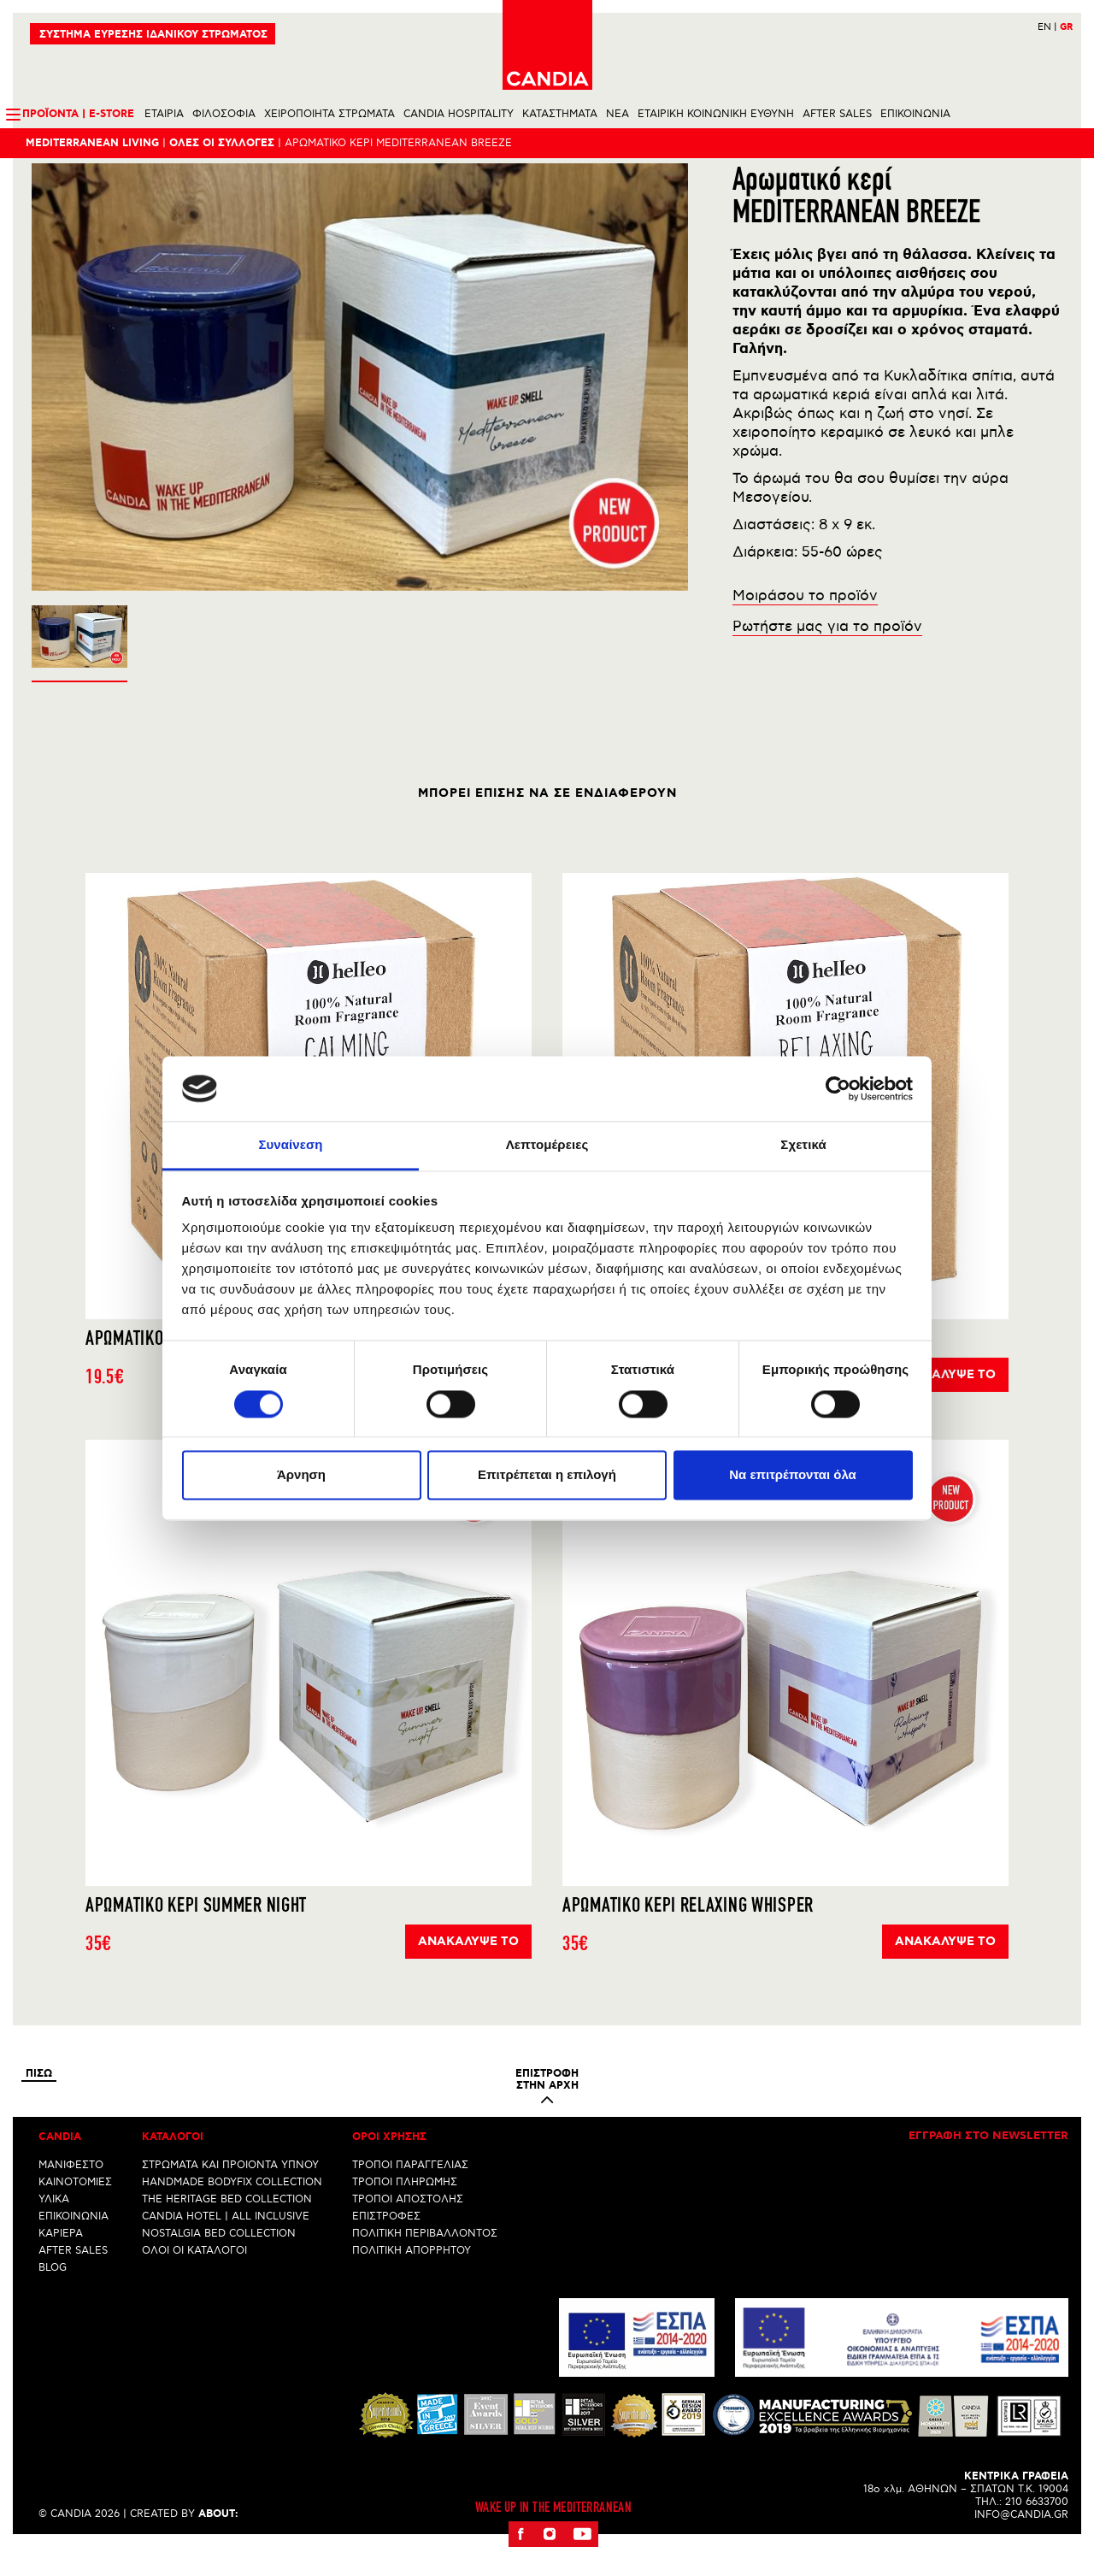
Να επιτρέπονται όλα (792, 1475)
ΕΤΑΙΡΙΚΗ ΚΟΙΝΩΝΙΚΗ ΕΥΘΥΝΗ (716, 114)
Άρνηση (301, 1475)
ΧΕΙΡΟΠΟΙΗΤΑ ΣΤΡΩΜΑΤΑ (329, 114)
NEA (617, 114)
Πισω (39, 2103)
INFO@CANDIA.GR (1021, 2544)
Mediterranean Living (92, 143)
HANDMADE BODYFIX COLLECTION (232, 2211)
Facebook (521, 2563)
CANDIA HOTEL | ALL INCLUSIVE (225, 2245)
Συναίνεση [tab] (290, 1145)
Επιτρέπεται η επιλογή (547, 1475)
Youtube (582, 2563)
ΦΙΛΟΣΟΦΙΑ (224, 114)
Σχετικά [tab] (803, 1145)
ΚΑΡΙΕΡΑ (60, 2262)
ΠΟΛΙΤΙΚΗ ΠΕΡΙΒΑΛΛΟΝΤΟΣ (424, 2262)
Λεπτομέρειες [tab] (547, 1145)
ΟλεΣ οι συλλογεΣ (221, 143)
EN (1047, 26)
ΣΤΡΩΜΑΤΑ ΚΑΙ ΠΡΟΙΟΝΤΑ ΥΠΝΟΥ (230, 2194)
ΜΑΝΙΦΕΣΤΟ (70, 2194)
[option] (360, 406)
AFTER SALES (837, 114)
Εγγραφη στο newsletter (988, 2165)
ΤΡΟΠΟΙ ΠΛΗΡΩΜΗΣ (404, 2211)
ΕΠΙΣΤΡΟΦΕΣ (386, 2245)
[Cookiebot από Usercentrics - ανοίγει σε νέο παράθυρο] (838, 1088)
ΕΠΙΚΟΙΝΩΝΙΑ (915, 114)
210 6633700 (1036, 2531)
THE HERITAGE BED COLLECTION (227, 2228)
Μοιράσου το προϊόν (805, 625)
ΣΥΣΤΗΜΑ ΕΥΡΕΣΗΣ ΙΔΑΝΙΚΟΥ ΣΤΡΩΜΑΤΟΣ (153, 34)
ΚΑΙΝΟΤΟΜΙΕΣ (75, 2211)
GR (1066, 27)
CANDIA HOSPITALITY (458, 114)
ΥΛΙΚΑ (53, 2228)
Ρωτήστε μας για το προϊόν (827, 655)
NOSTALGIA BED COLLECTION (219, 2262)
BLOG (52, 2296)
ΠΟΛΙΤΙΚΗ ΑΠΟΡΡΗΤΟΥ (411, 2279)
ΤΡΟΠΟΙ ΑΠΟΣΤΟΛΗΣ (407, 2228)
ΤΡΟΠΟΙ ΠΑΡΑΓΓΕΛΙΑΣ (410, 2194)
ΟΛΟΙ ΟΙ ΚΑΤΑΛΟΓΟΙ (194, 2279)
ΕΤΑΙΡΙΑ (164, 114)
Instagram (550, 2563)
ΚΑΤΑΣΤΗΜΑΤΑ (559, 114)
